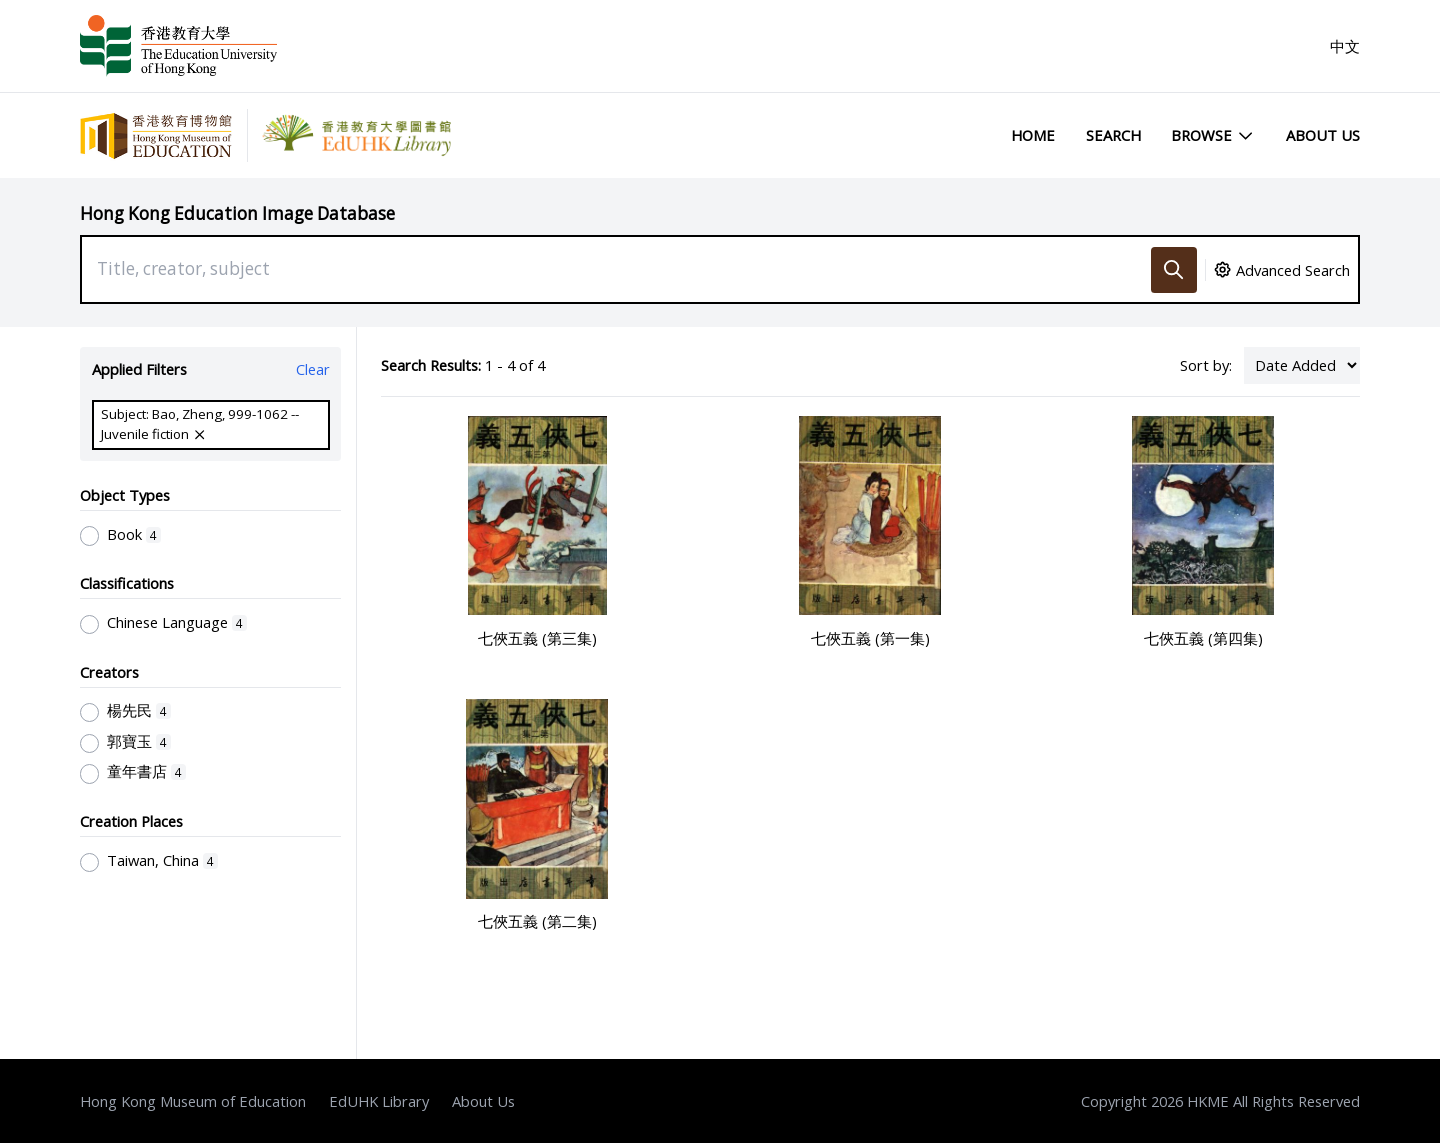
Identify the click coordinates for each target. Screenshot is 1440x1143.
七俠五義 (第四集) (1203, 638)
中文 (1345, 46)
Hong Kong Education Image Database (237, 213)
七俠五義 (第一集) (870, 638)
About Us (1323, 135)
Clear (313, 369)
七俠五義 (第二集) (537, 921)
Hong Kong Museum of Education (193, 1101)
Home (1033, 135)
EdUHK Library (379, 1101)
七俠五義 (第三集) (537, 638)
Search (1113, 135)
